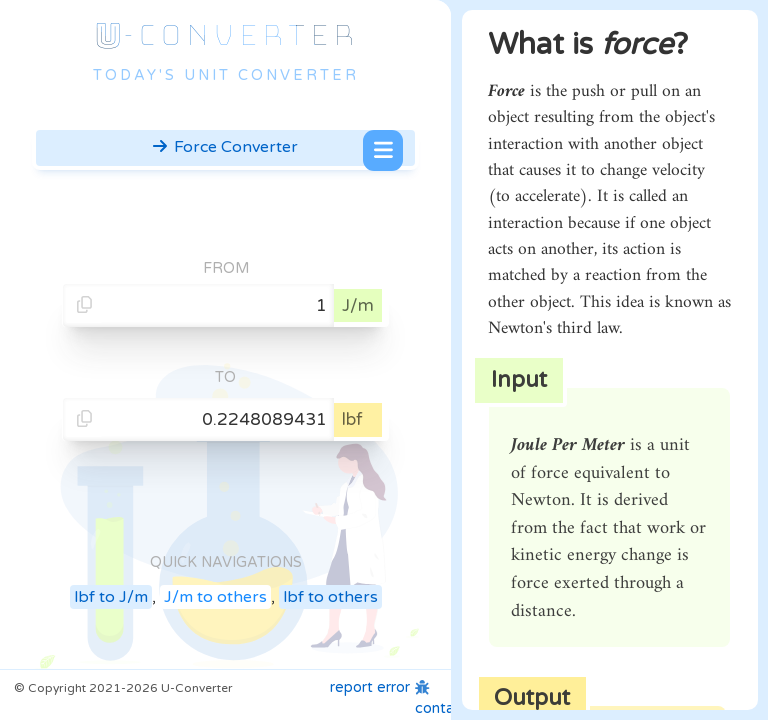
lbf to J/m (111, 597)
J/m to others (215, 597)
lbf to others (330, 597)
